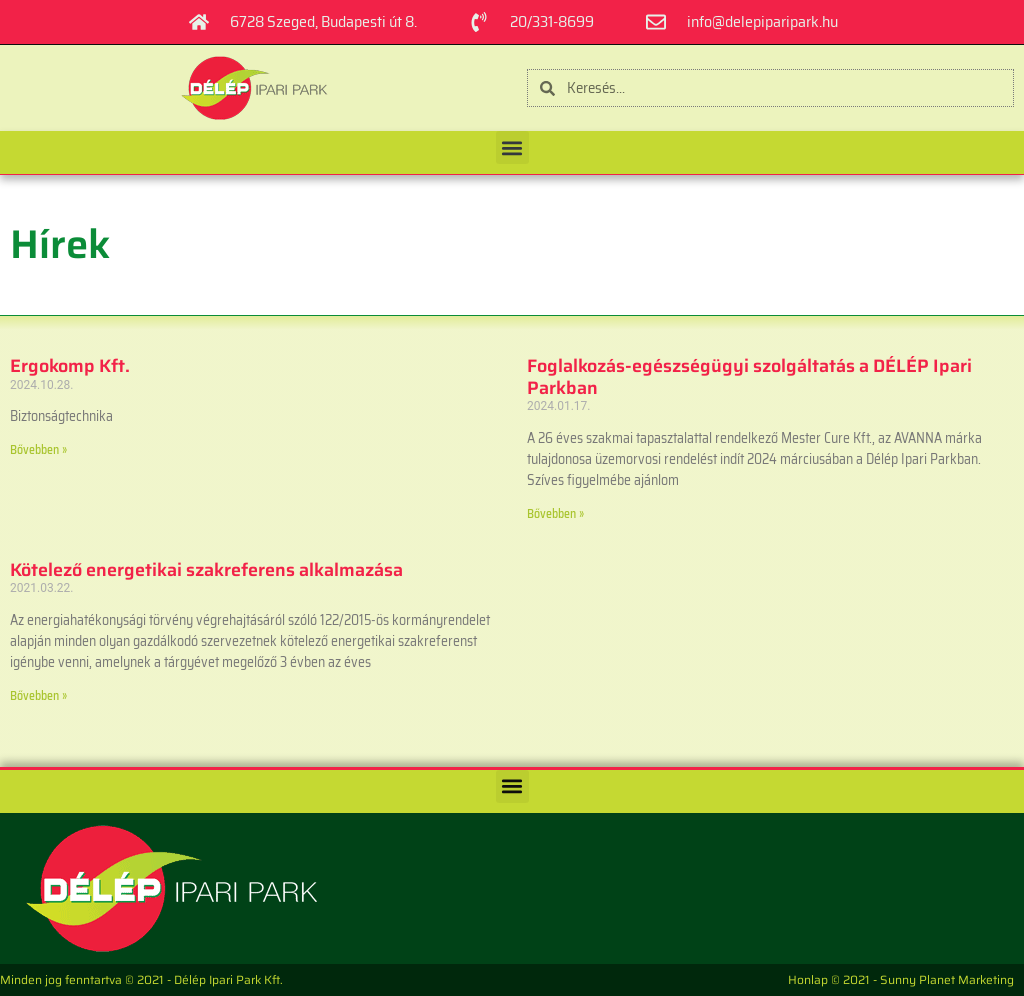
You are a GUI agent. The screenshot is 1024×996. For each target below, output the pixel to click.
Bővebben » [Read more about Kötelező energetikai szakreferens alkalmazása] (38, 695)
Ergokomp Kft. (70, 366)
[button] (512, 147)
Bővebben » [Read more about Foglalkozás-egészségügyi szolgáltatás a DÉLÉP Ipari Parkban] (555, 513)
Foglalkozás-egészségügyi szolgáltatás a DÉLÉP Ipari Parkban (749, 377)
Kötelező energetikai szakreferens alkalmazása (206, 570)
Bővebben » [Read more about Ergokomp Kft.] (38, 449)
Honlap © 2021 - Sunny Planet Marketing (901, 979)
